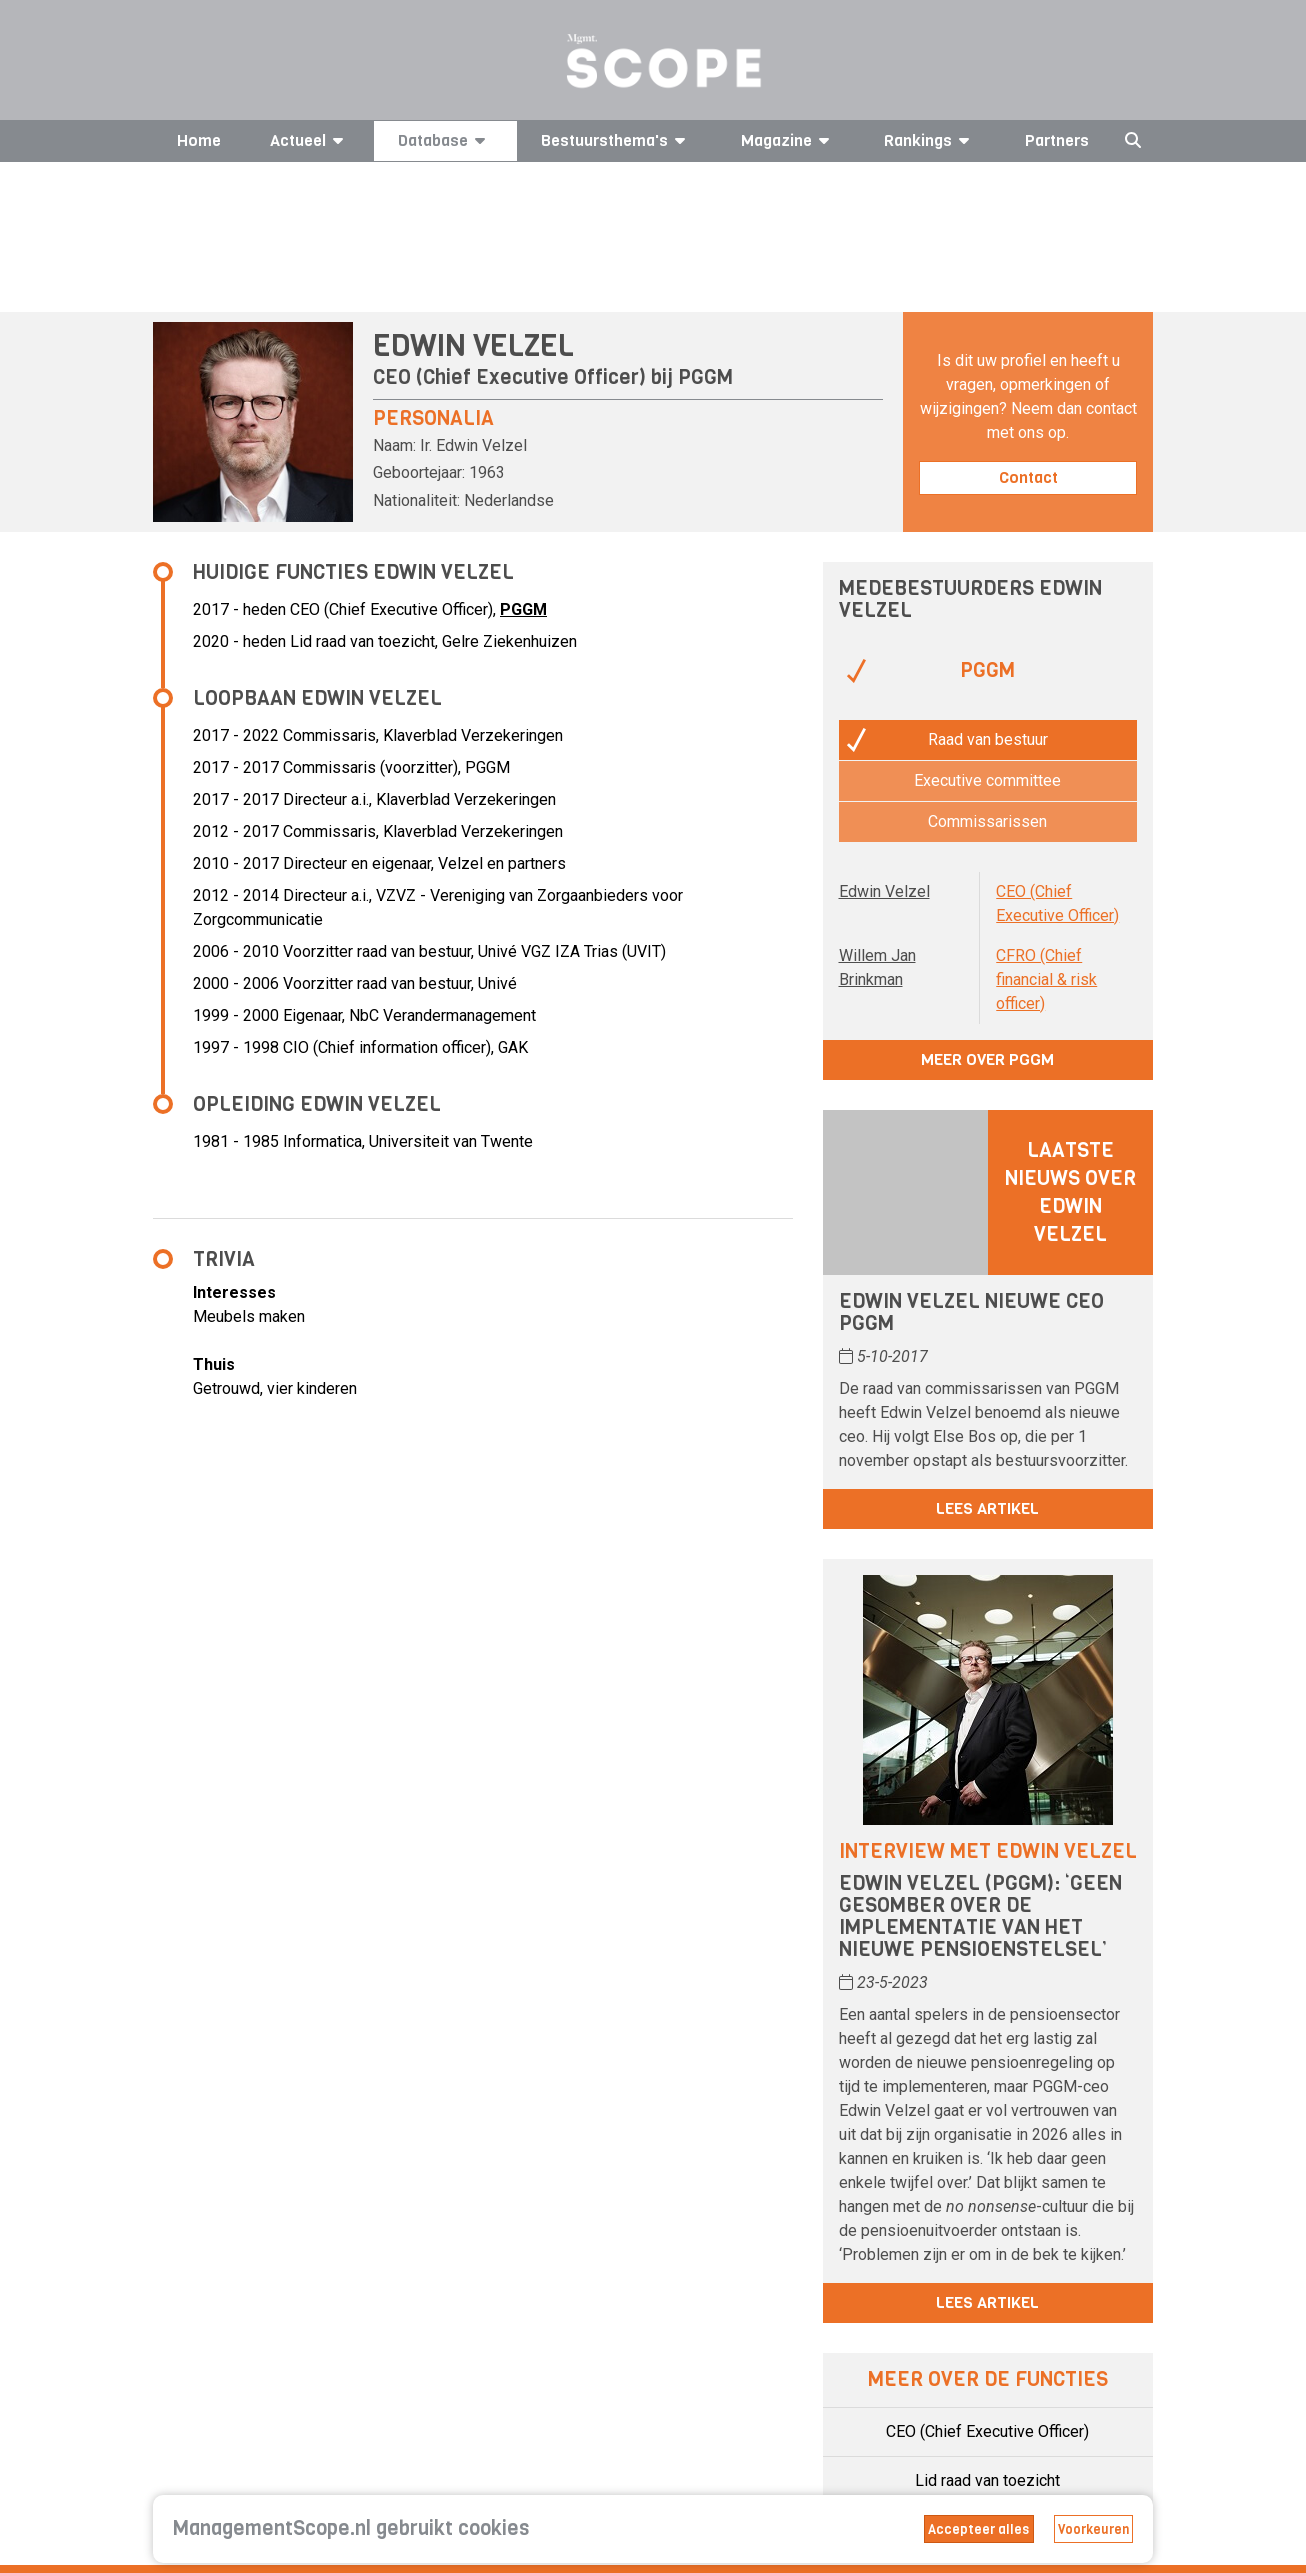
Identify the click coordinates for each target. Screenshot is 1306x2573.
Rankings (930, 140)
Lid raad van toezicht (987, 2480)
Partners (1057, 140)
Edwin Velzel (884, 891)
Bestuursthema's (616, 140)
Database (445, 140)
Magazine (788, 140)
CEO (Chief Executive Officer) (987, 2431)
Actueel (310, 140)
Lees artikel (987, 1508)
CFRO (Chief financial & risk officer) (1046, 979)
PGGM (705, 377)
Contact (1028, 477)
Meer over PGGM (987, 1059)
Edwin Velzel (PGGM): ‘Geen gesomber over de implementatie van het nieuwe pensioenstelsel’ (980, 1916)
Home (199, 140)
